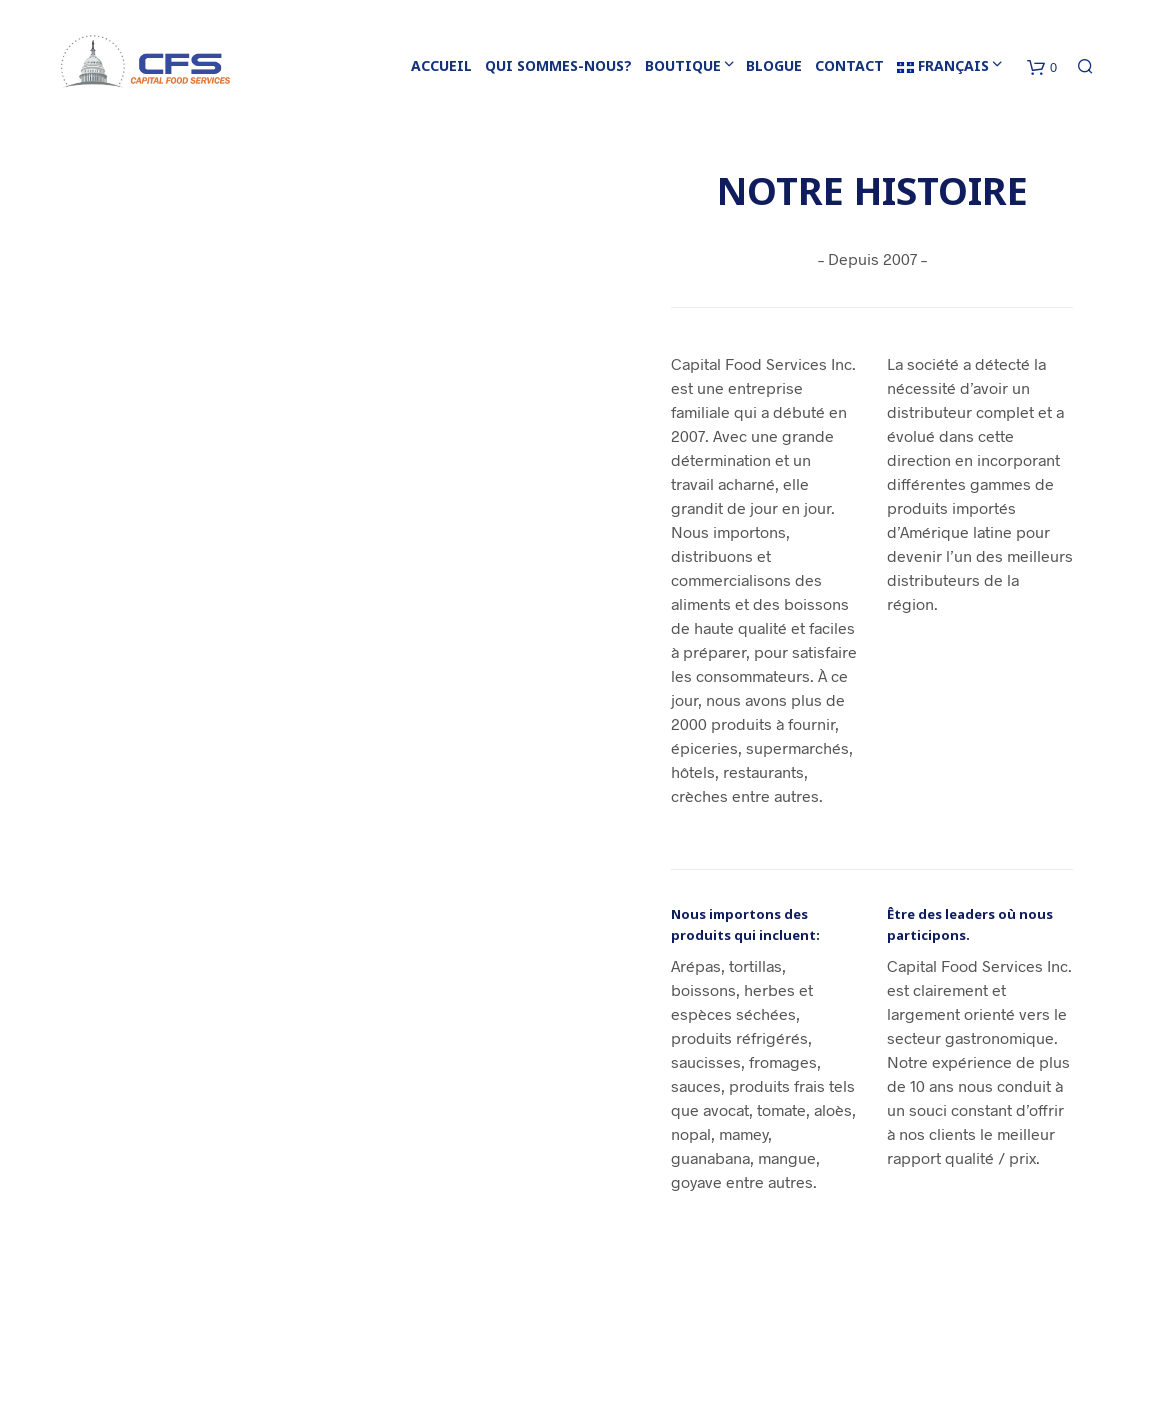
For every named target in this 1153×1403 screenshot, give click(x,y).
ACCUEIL (441, 65)
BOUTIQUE (683, 65)
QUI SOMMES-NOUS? (558, 65)
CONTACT (849, 65)
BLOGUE (774, 65)
